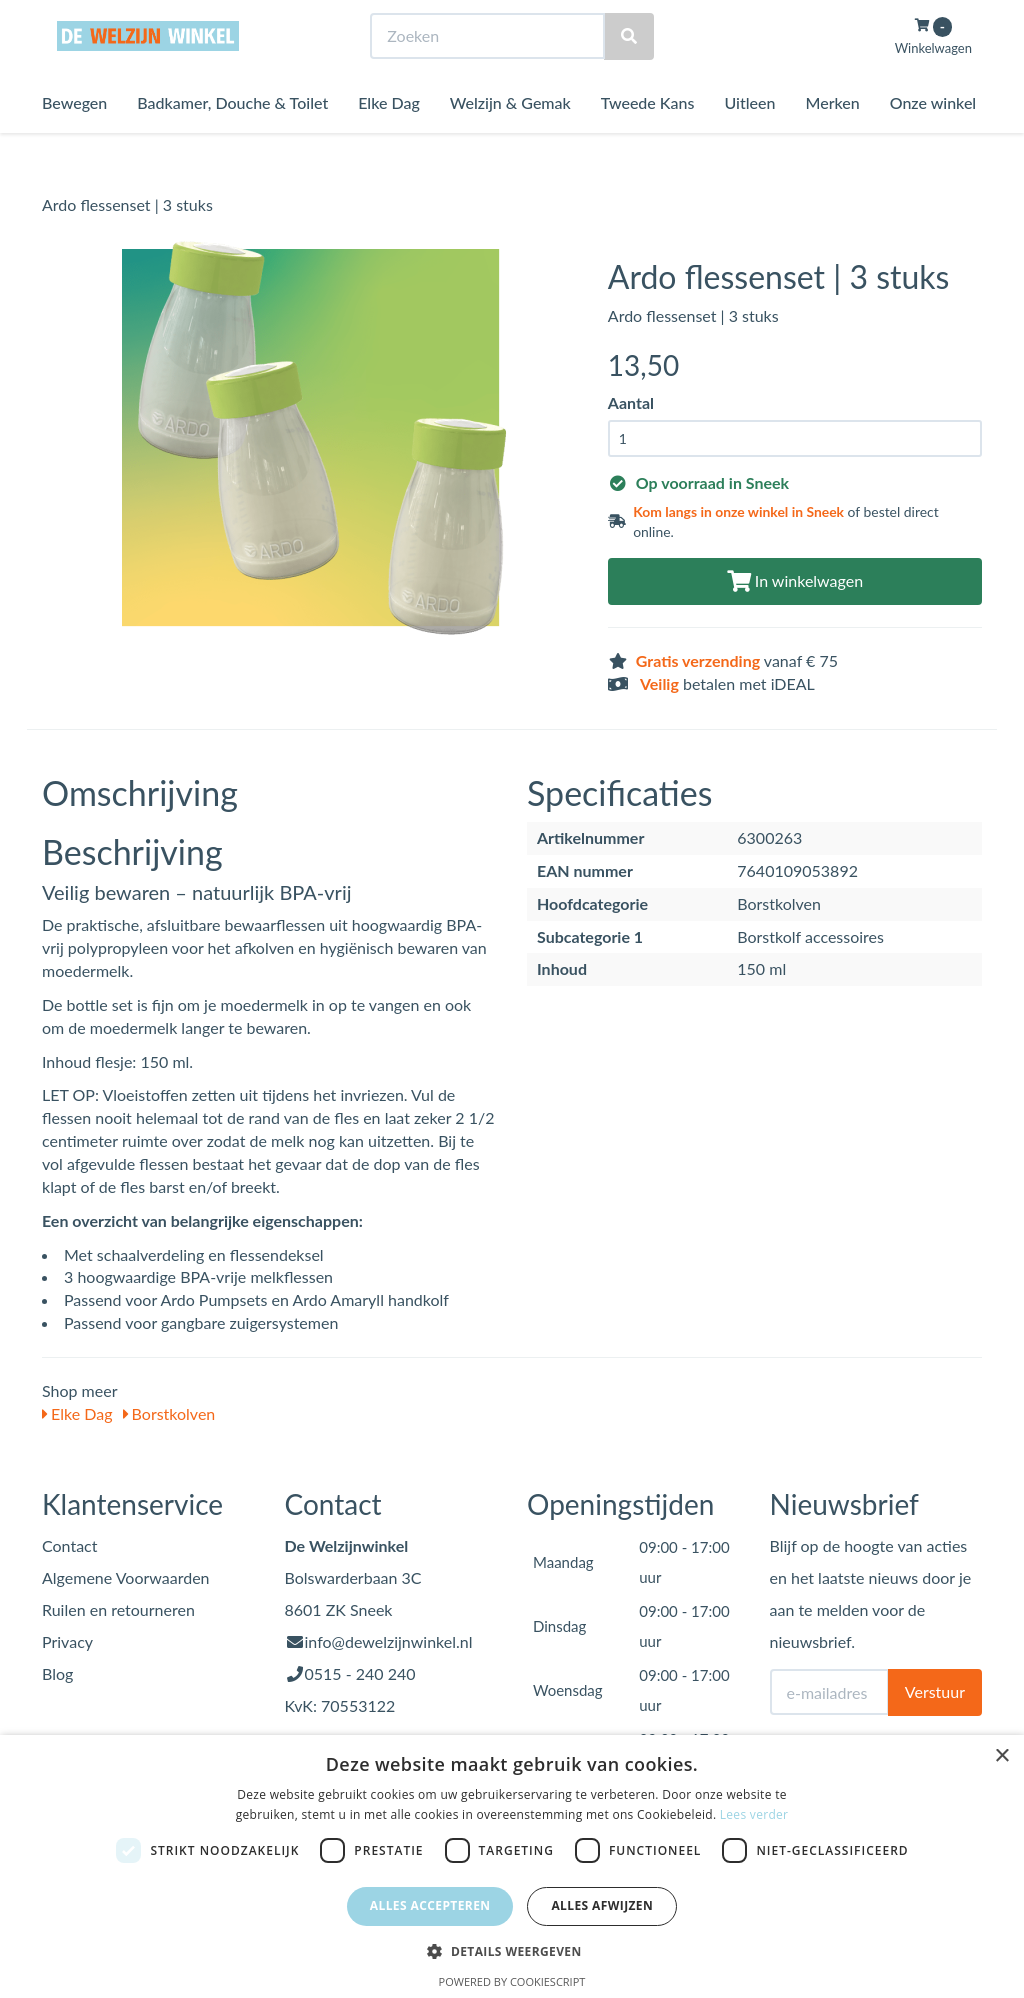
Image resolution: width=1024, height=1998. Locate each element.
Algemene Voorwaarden (126, 1577)
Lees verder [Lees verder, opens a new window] (754, 1814)
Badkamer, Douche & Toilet (232, 139)
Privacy (67, 1641)
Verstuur (935, 1691)
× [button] (1001, 1756)
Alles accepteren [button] (430, 1905)
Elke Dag (389, 139)
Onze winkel (933, 139)
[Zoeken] (629, 73)
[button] (511, 1950)
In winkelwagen (795, 580)
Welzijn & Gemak (510, 139)
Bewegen (74, 139)
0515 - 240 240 (360, 1673)
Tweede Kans (648, 139)
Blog (57, 1673)
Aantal (631, 402)
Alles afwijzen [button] (602, 1905)
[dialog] (512, 1866)
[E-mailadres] (829, 1692)
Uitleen (749, 139)
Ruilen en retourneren (118, 1609)
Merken (832, 139)
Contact (69, 1545)
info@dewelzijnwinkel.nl (389, 1641)
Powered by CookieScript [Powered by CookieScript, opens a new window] (512, 1981)
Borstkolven (169, 1413)
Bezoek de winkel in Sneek (123, 18)
